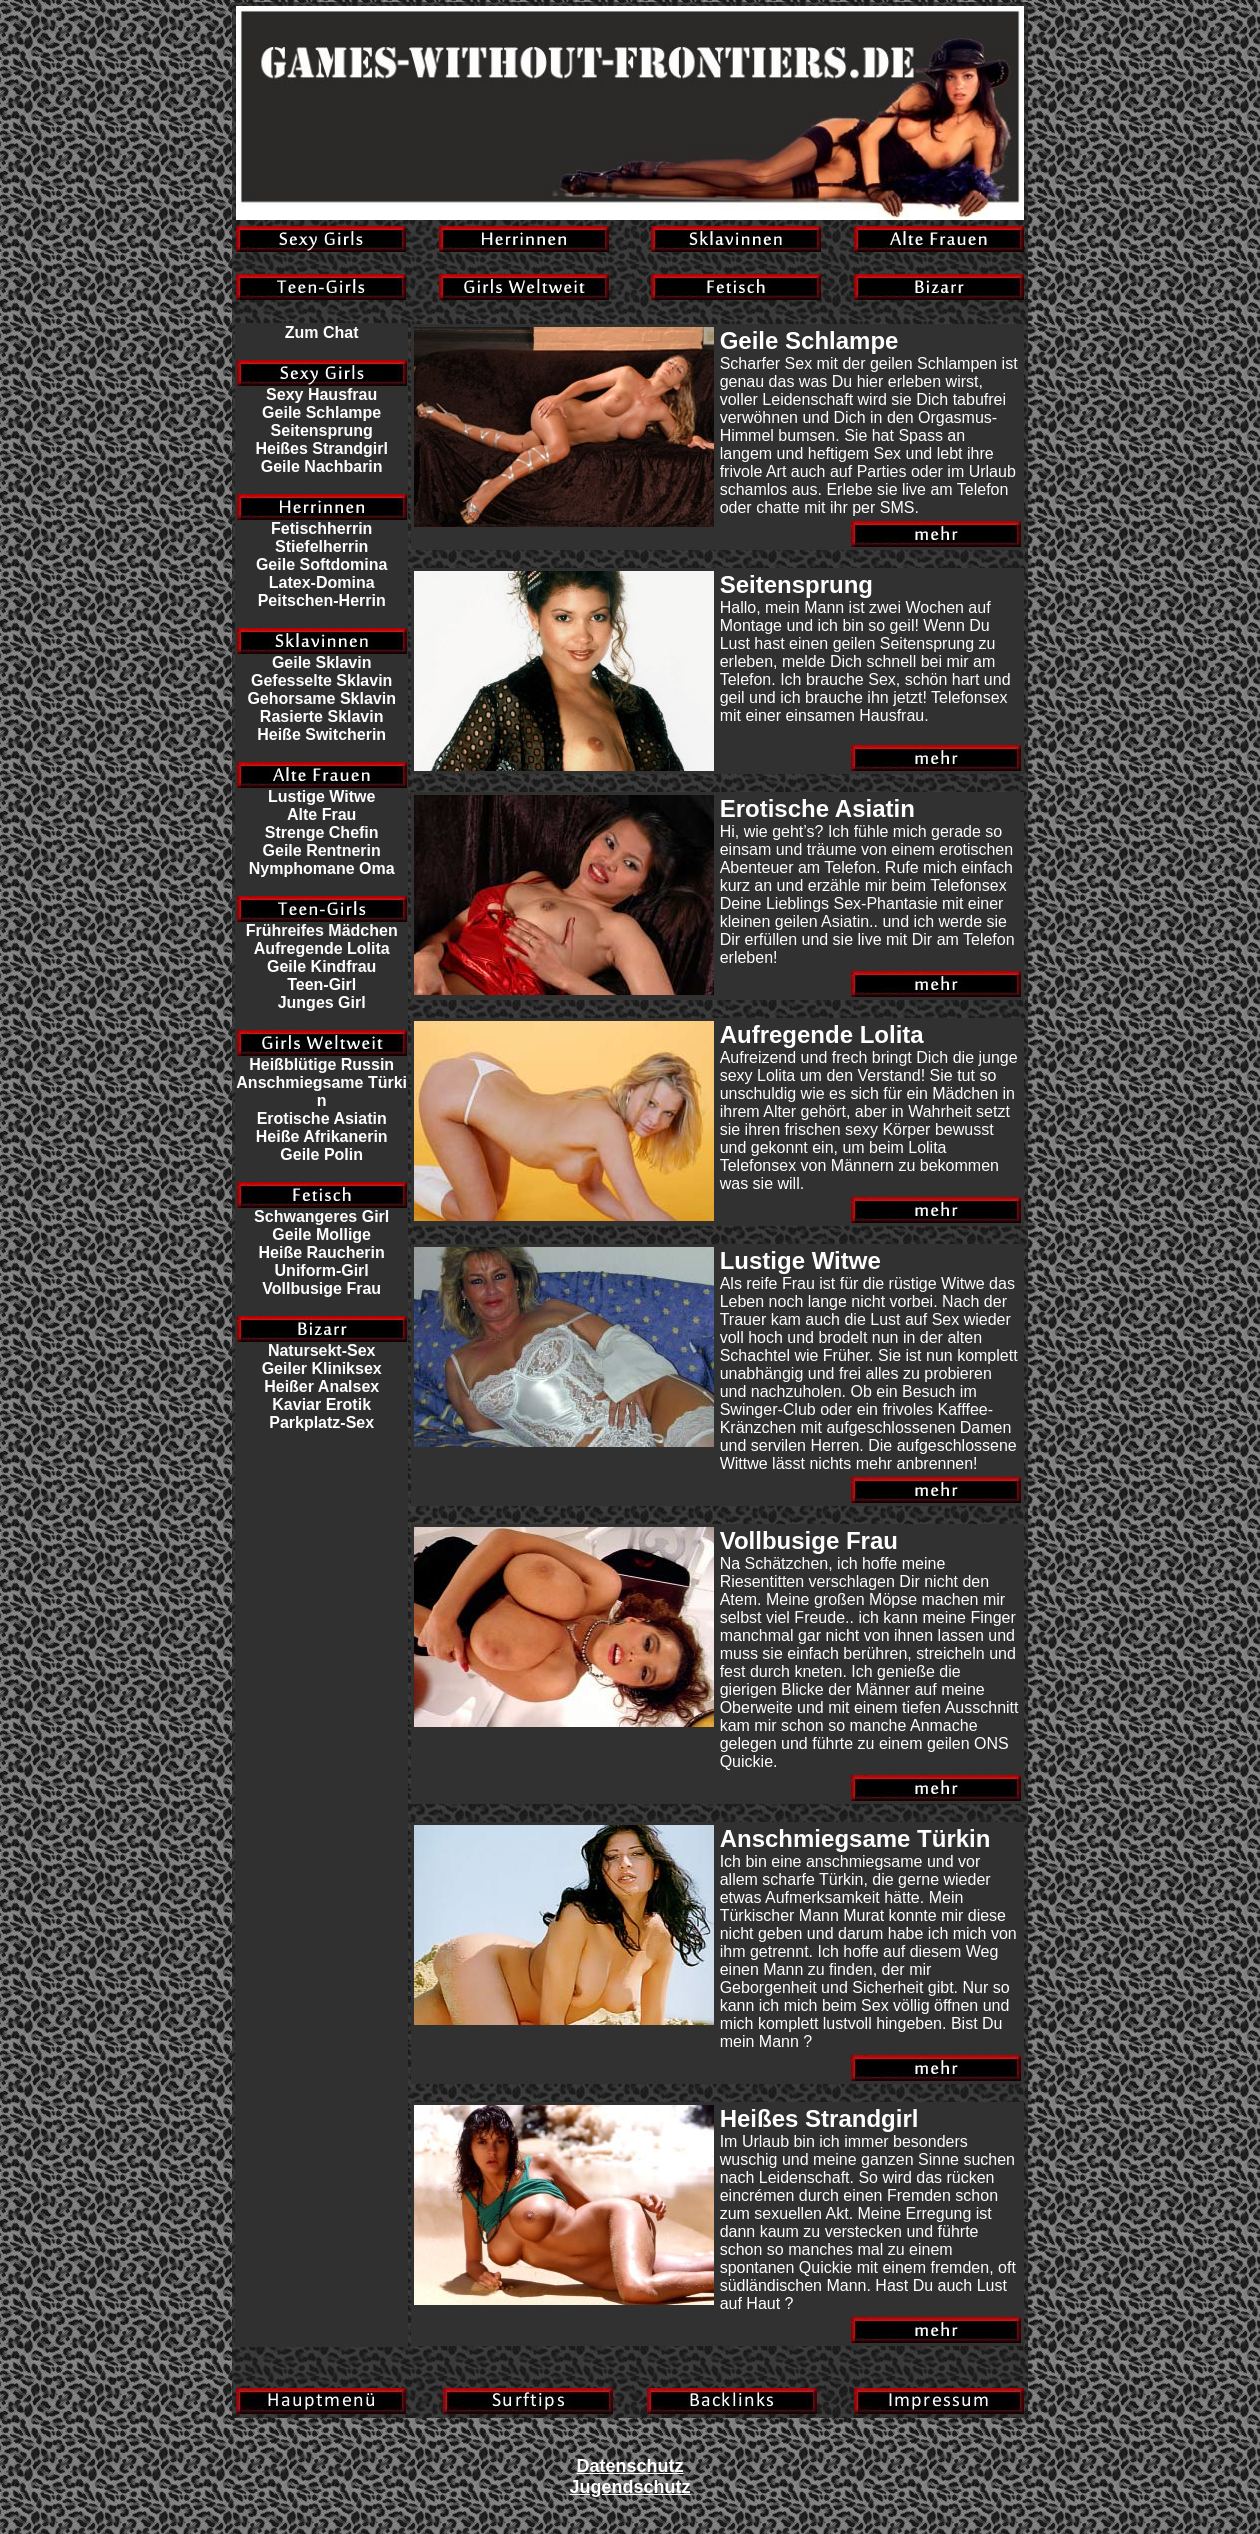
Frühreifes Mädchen (322, 930)
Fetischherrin (321, 528)
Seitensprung (322, 430)
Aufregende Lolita (322, 948)
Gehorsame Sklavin (321, 698)
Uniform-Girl (322, 1270)
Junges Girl (322, 1002)
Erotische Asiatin (322, 1118)
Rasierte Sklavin (322, 716)
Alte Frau (321, 814)
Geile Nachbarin (322, 466)
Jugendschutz (629, 2487)
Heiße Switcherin (321, 734)
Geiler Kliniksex (322, 1368)
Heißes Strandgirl (321, 448)
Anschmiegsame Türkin (321, 1091)
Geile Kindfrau (321, 966)
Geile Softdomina (322, 564)
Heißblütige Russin (321, 1064)
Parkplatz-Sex (321, 1422)
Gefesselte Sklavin (321, 680)
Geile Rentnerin (322, 850)
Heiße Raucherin (322, 1252)
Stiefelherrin (321, 546)
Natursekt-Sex (322, 1350)
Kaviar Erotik (321, 1404)
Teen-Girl (321, 984)
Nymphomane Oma (322, 868)
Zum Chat (322, 332)
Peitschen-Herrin (322, 600)
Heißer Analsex (321, 1386)
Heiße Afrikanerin (322, 1136)
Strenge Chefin (322, 832)
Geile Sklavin (322, 662)
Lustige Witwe (321, 796)
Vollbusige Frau (321, 1288)
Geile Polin (321, 1154)
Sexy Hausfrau (321, 394)
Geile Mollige (321, 1234)
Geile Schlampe (321, 412)
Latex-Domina (322, 582)
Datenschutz (629, 2466)
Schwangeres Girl (321, 1216)
